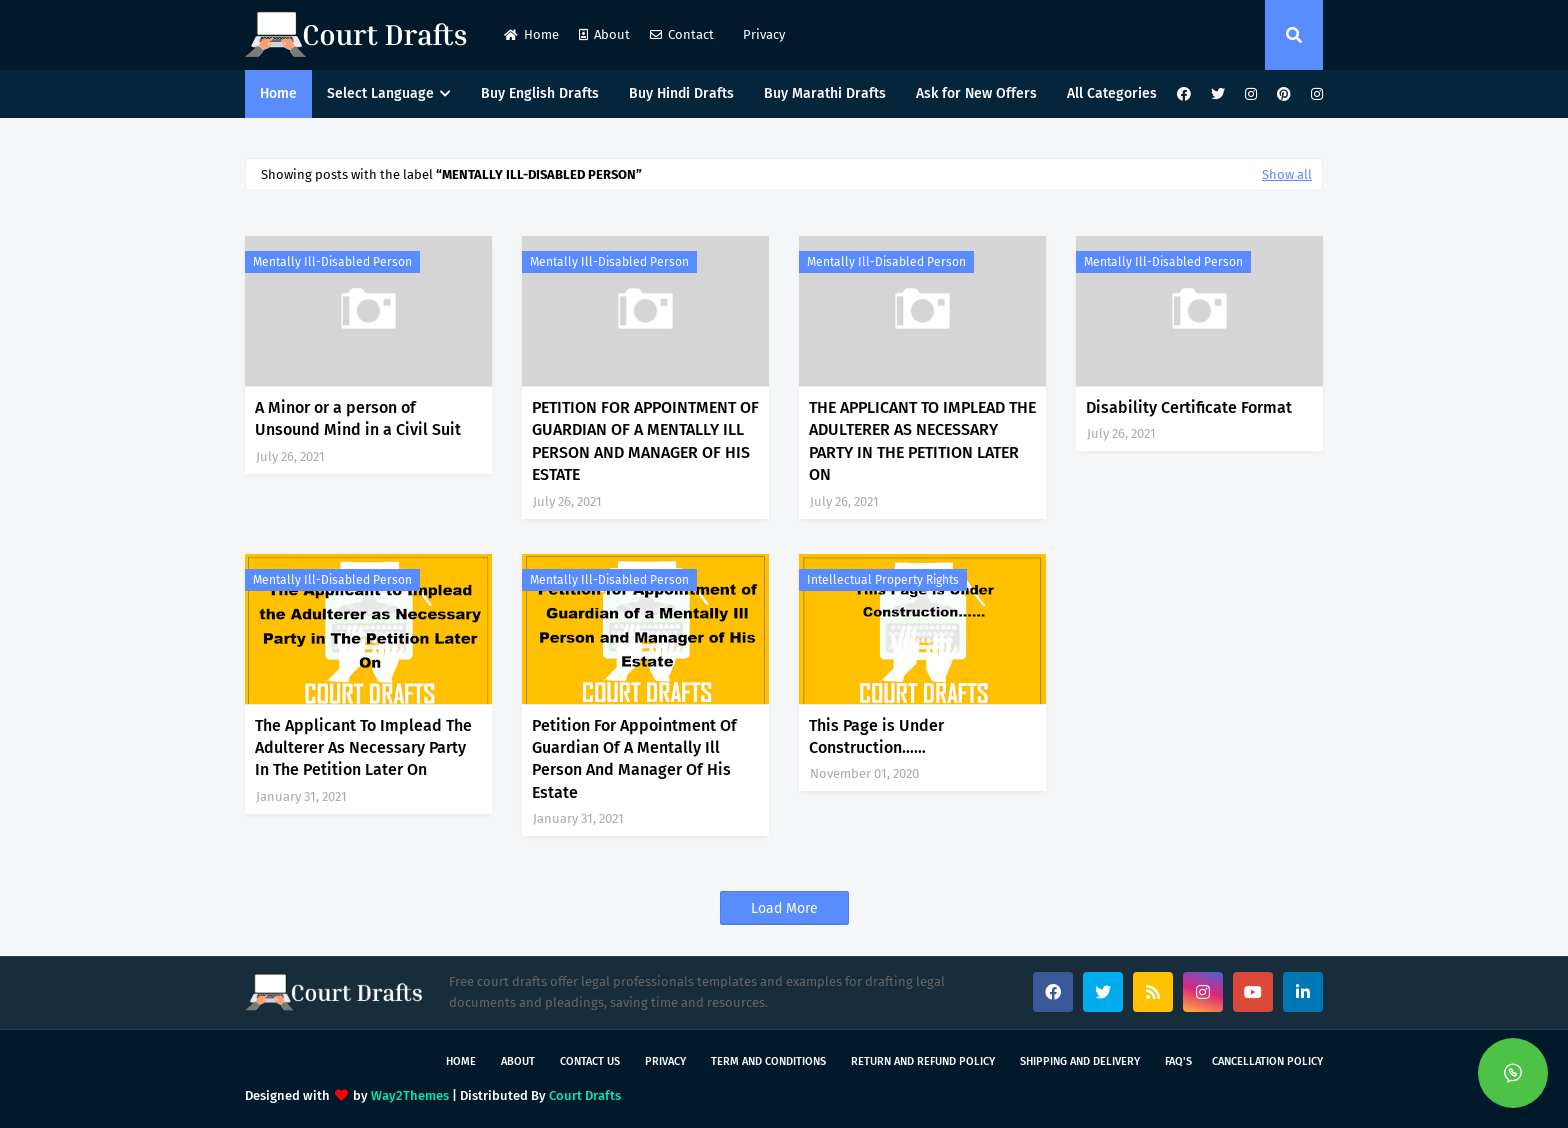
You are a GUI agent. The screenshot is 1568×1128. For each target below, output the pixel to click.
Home (531, 34)
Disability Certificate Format (1189, 407)
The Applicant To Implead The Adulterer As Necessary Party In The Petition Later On (363, 748)
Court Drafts (585, 1095)
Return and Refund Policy (923, 1061)
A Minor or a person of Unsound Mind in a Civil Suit (358, 418)
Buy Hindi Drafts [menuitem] (681, 93)
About (604, 34)
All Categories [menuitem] (1112, 93)
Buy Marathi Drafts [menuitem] (825, 93)
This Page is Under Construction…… (876, 736)
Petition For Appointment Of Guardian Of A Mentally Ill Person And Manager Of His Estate (634, 759)
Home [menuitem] (278, 93)
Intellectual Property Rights (883, 580)
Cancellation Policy (1267, 1061)
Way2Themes (410, 1095)
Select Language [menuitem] (380, 93)
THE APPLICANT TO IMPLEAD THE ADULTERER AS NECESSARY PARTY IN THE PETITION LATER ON (922, 441)
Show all (1287, 174)
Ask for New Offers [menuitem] (976, 93)
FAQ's (1178, 1061)
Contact (682, 34)
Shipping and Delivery (1080, 1061)
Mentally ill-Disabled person (332, 262)
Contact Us (590, 1061)
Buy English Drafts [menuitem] (540, 93)
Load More (784, 908)
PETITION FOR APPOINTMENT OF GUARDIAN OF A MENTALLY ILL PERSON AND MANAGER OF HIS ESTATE (645, 441)
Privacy (762, 34)
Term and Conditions (768, 1061)
